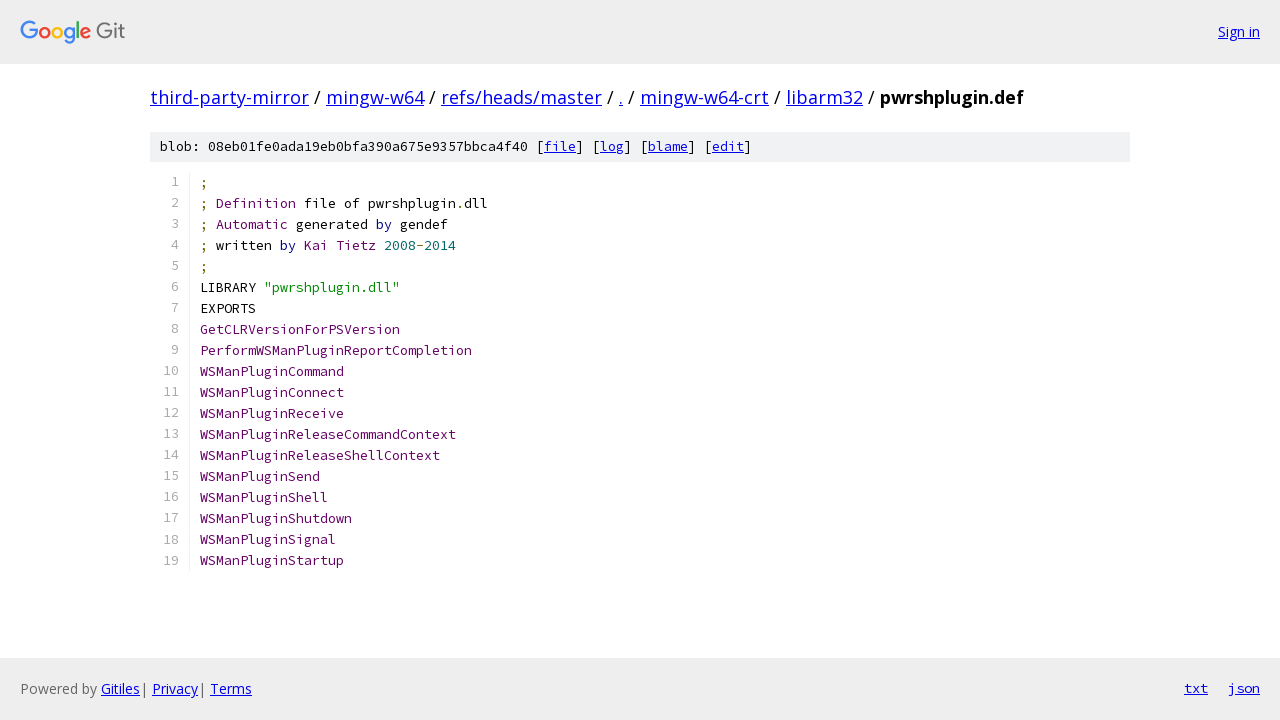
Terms (231, 688)
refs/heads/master (521, 97)
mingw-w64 (375, 97)
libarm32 (824, 97)
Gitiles (120, 688)
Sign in (1239, 31)
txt (1196, 688)
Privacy (175, 688)
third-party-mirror (229, 97)
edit (728, 146)
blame (668, 146)
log (612, 146)
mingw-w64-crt (704, 97)
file (560, 146)
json (1244, 688)
